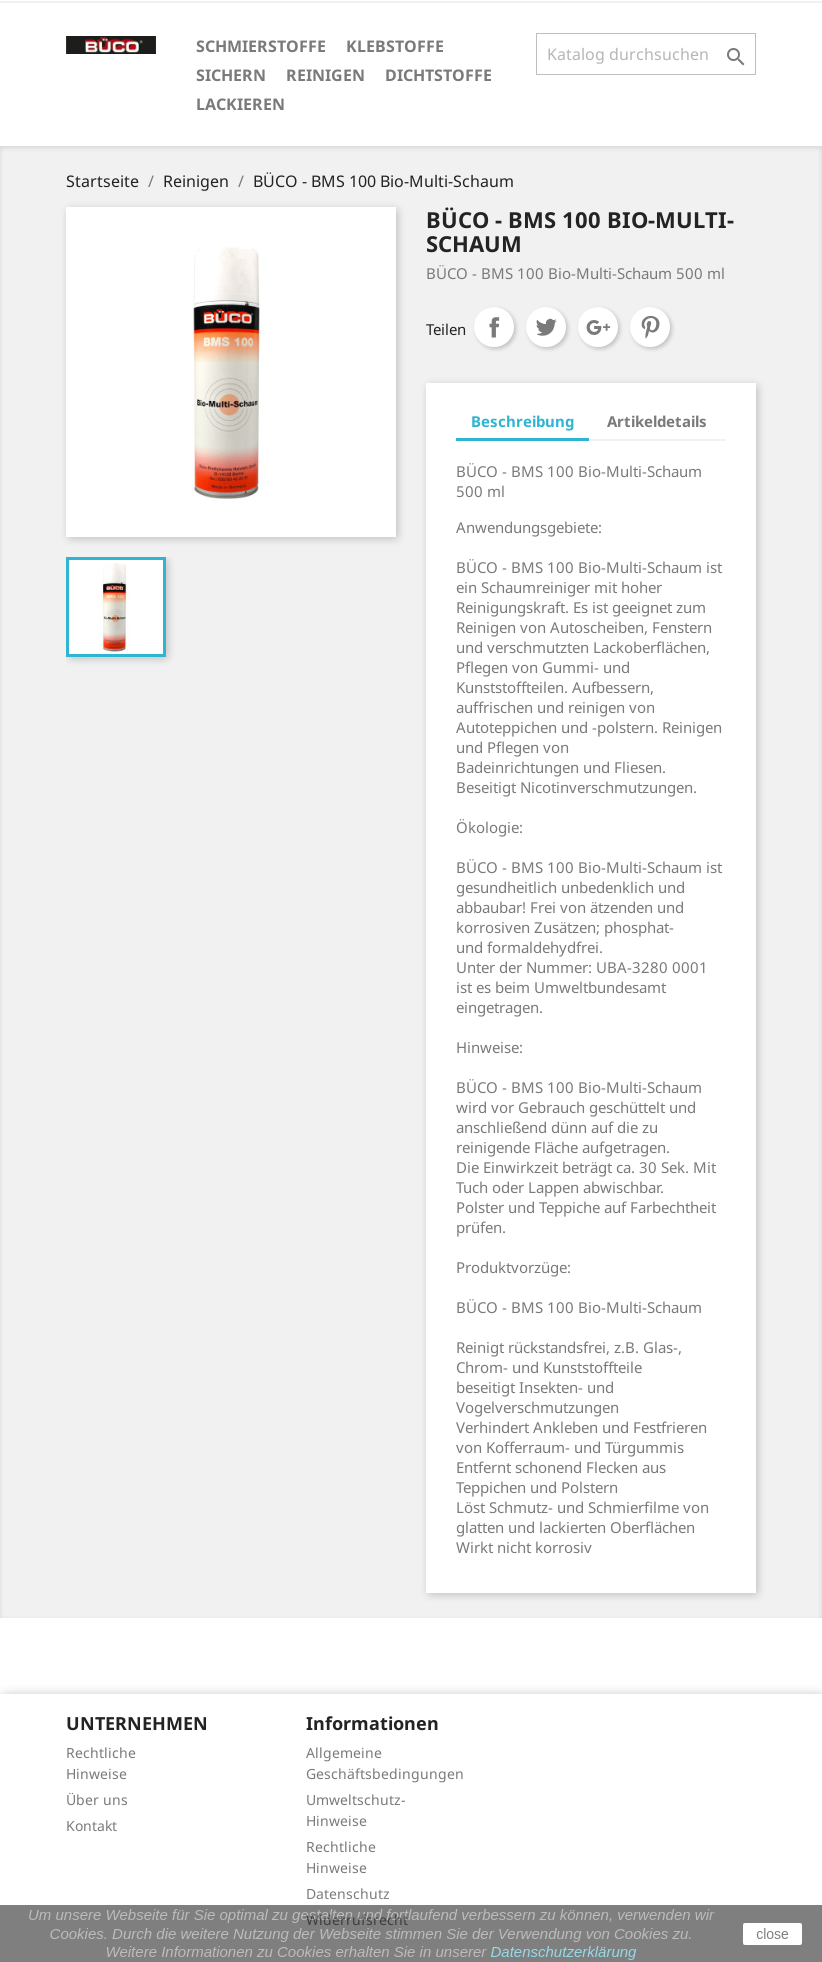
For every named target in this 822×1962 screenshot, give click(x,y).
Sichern (231, 75)
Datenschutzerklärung (564, 1951)
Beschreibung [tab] (522, 421)
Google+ (598, 327)
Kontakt (91, 1825)
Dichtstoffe (438, 75)
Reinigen (325, 75)
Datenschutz (348, 1893)
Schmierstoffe (261, 46)
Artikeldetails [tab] (657, 421)
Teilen (494, 327)
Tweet (546, 327)
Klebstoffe (395, 46)
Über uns (97, 1799)
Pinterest (650, 327)
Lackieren (240, 104)
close (772, 1934)
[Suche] (646, 54)
